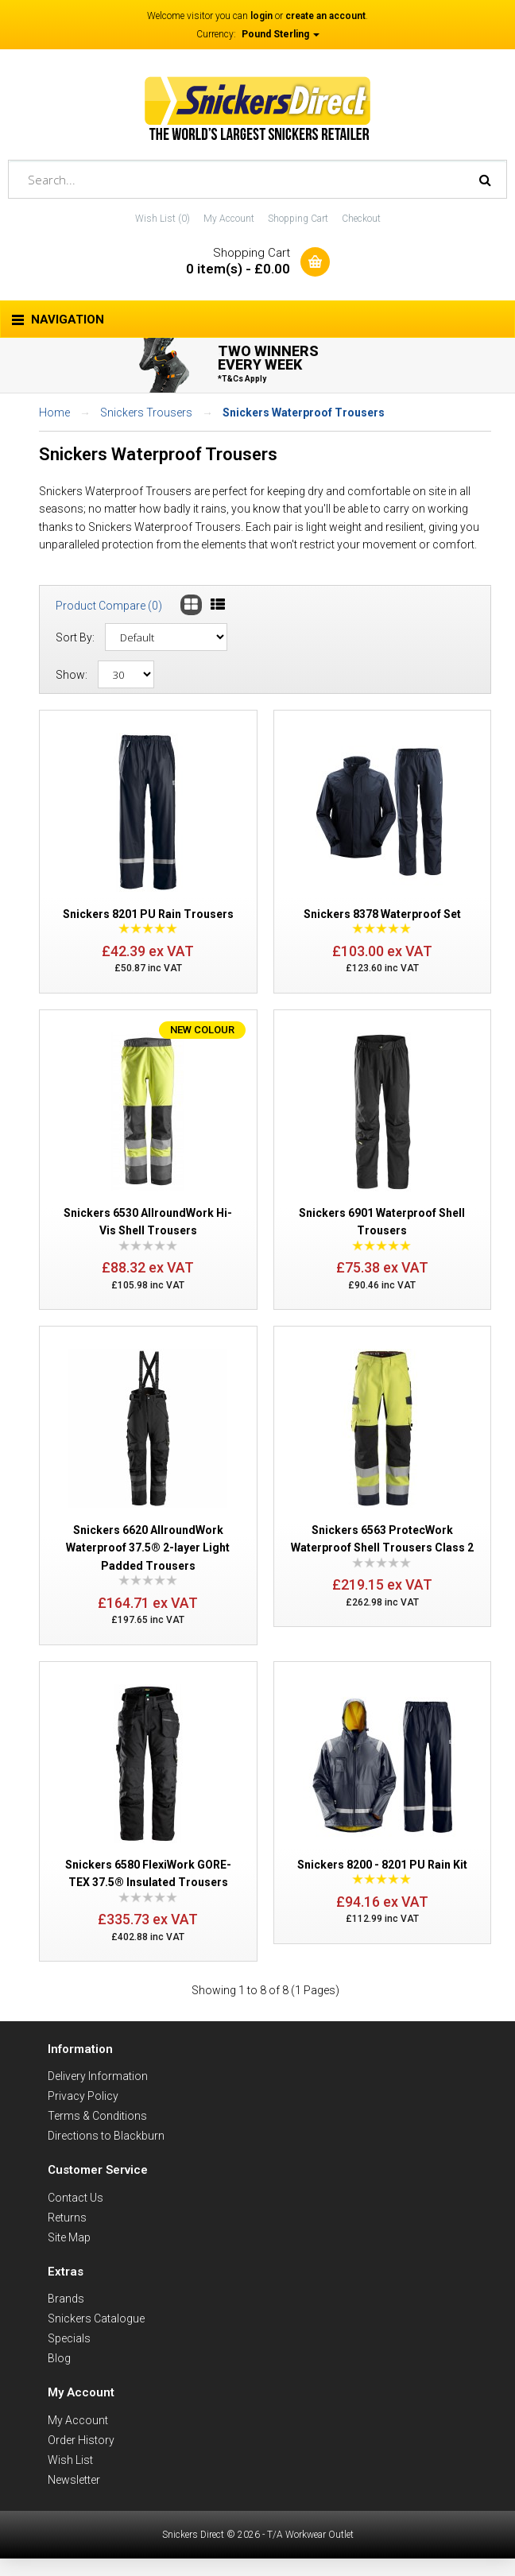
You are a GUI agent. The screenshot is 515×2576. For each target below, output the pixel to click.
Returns (67, 2217)
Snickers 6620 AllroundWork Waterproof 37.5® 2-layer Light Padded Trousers (148, 1548)
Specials (69, 2338)
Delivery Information (98, 2076)
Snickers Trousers (146, 412)
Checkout (361, 218)
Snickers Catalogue (96, 2318)
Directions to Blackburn (106, 2135)
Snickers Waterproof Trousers (304, 412)
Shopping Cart (298, 218)
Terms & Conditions (97, 2115)
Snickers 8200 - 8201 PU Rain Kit (382, 1864)
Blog (59, 2358)
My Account (228, 218)
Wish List (70, 2460)
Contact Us (75, 2197)
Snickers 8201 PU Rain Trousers (148, 914)
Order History (81, 2440)
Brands (66, 2298)
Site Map (69, 2237)
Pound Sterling (280, 34)
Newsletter (74, 2479)
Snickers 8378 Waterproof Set (382, 914)
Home (54, 412)
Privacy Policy (83, 2096)
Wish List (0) (162, 218)
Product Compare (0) (109, 605)
